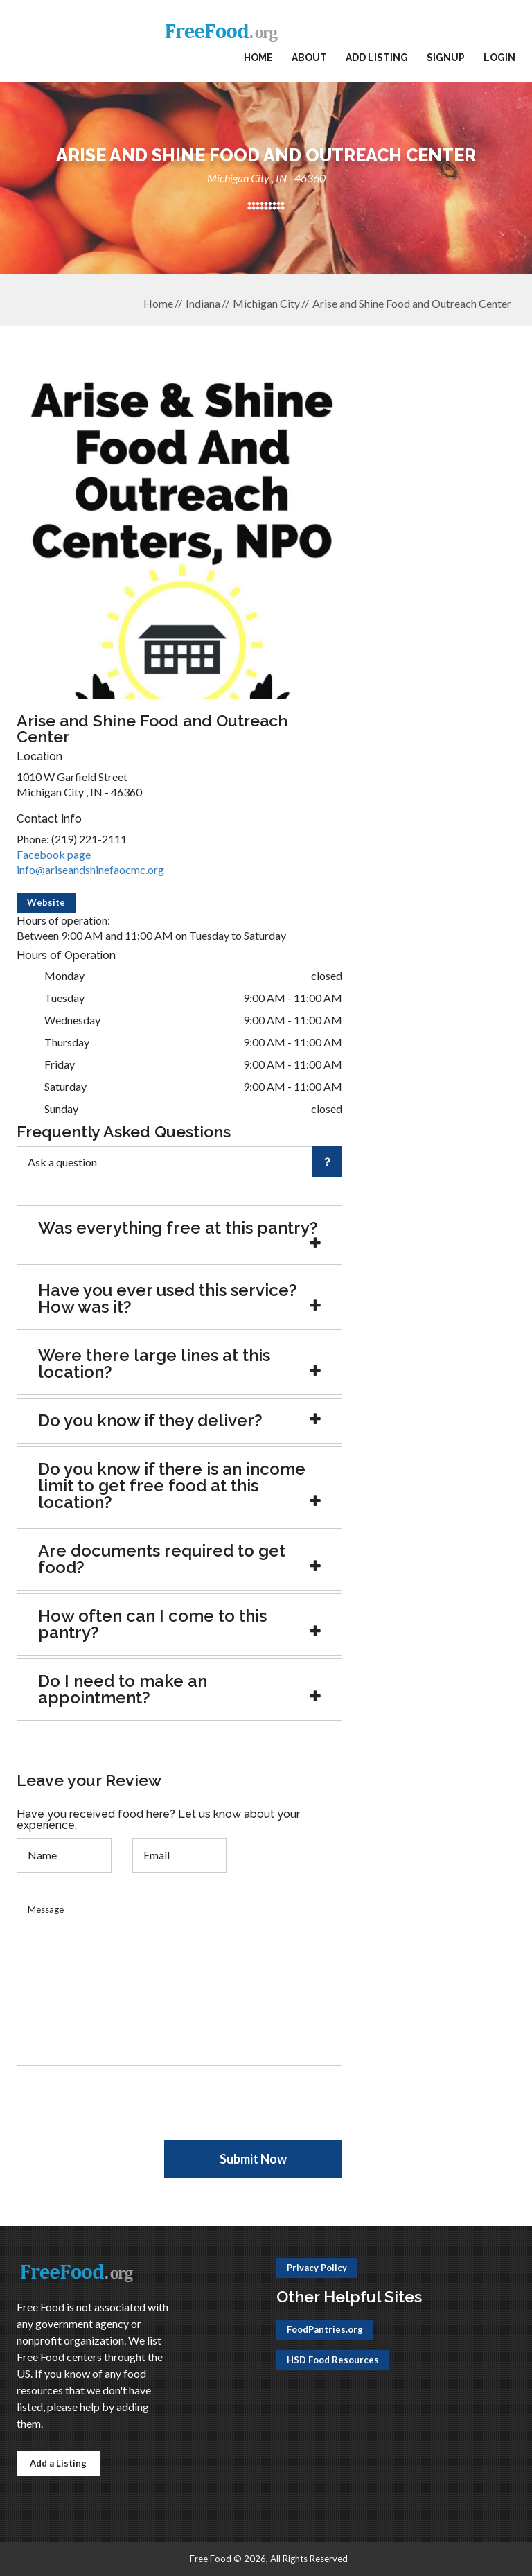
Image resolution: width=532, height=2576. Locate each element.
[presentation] (122, 2113)
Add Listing (377, 57)
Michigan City (266, 303)
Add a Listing (58, 2463)
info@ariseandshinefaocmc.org (90, 869)
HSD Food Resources (333, 2359)
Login (499, 57)
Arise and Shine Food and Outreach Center (411, 303)
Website (46, 902)
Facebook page (54, 854)
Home (258, 57)
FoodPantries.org (325, 2329)
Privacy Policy (317, 2267)
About (309, 57)
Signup (446, 57)
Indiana (203, 303)
